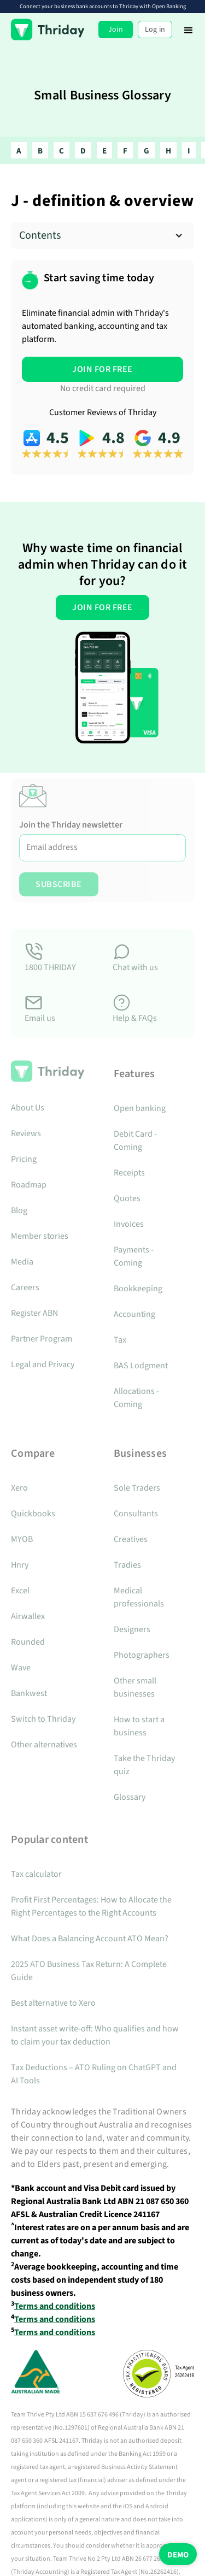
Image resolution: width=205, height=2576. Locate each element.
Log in (155, 29)
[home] (48, 29)
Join (115, 29)
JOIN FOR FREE (102, 369)
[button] (189, 29)
